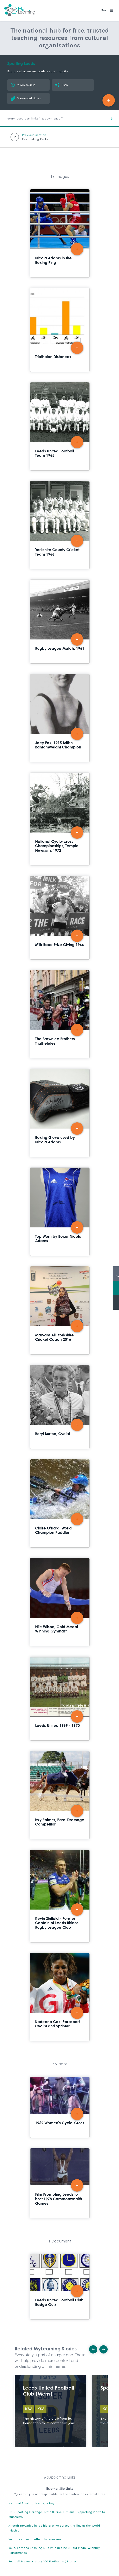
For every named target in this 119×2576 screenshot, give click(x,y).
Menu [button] (107, 10)
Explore (50, 2411)
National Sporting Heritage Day (31, 2503)
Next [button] (105, 2348)
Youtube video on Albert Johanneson (34, 2539)
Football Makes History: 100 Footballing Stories (42, 2561)
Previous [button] (94, 2348)
